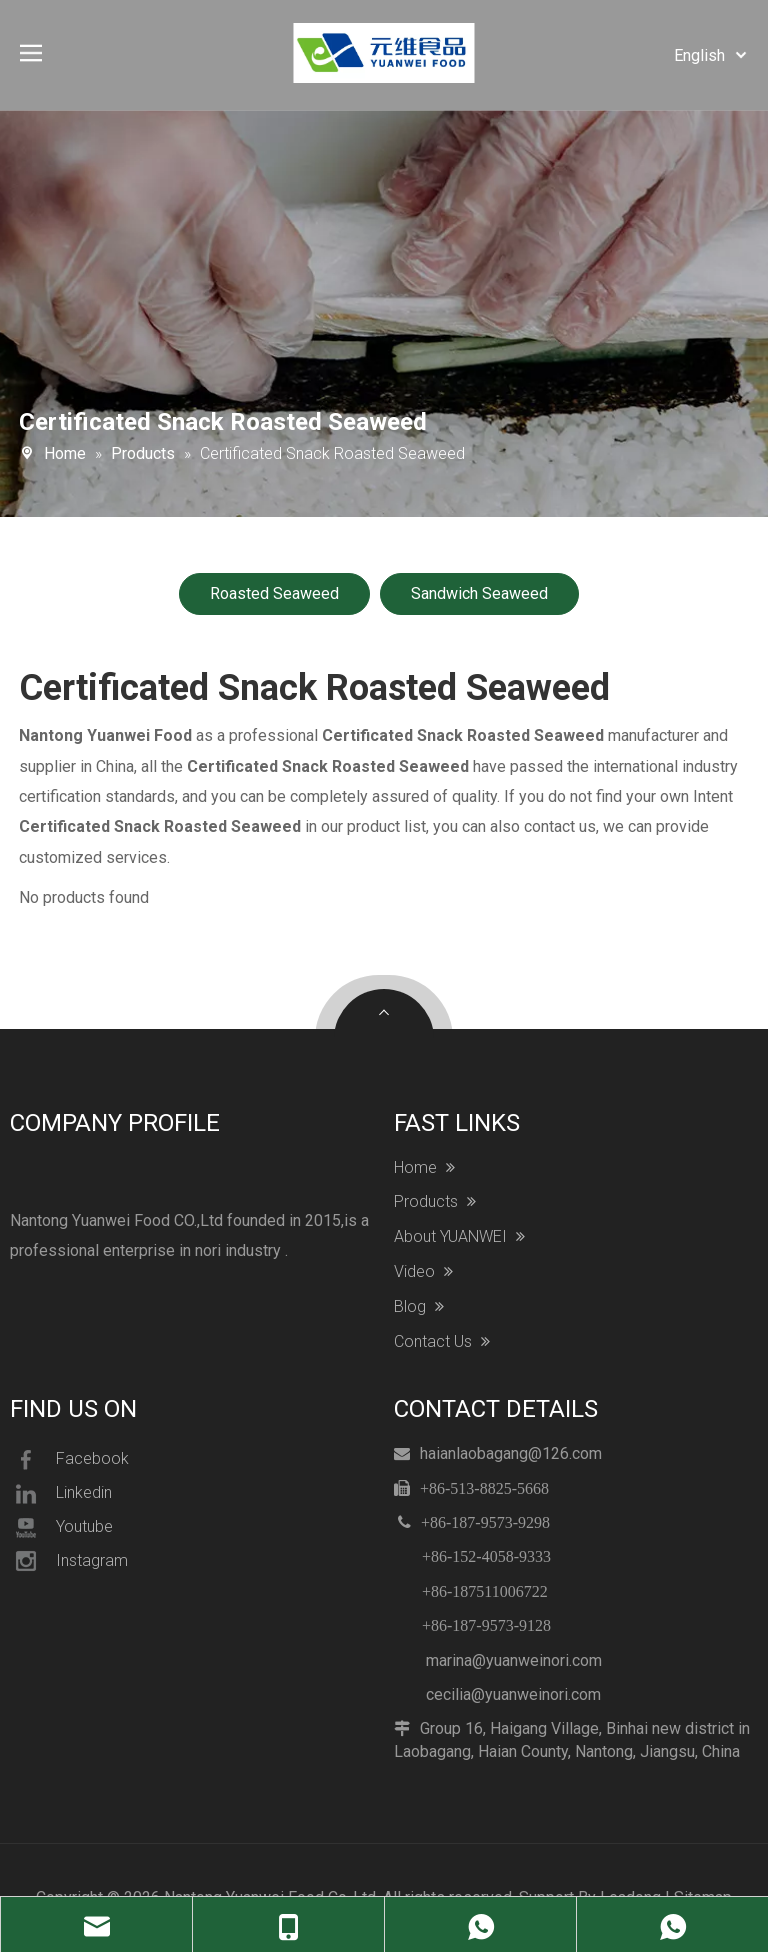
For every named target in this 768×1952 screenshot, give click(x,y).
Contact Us (442, 1342)
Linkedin (61, 1494)
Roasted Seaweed (274, 593)
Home (424, 1168)
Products (435, 1202)
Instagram (69, 1561)
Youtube (61, 1528)
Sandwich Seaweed (479, 593)
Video (423, 1272)
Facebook (69, 1460)
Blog (419, 1307)
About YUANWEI (459, 1237)
